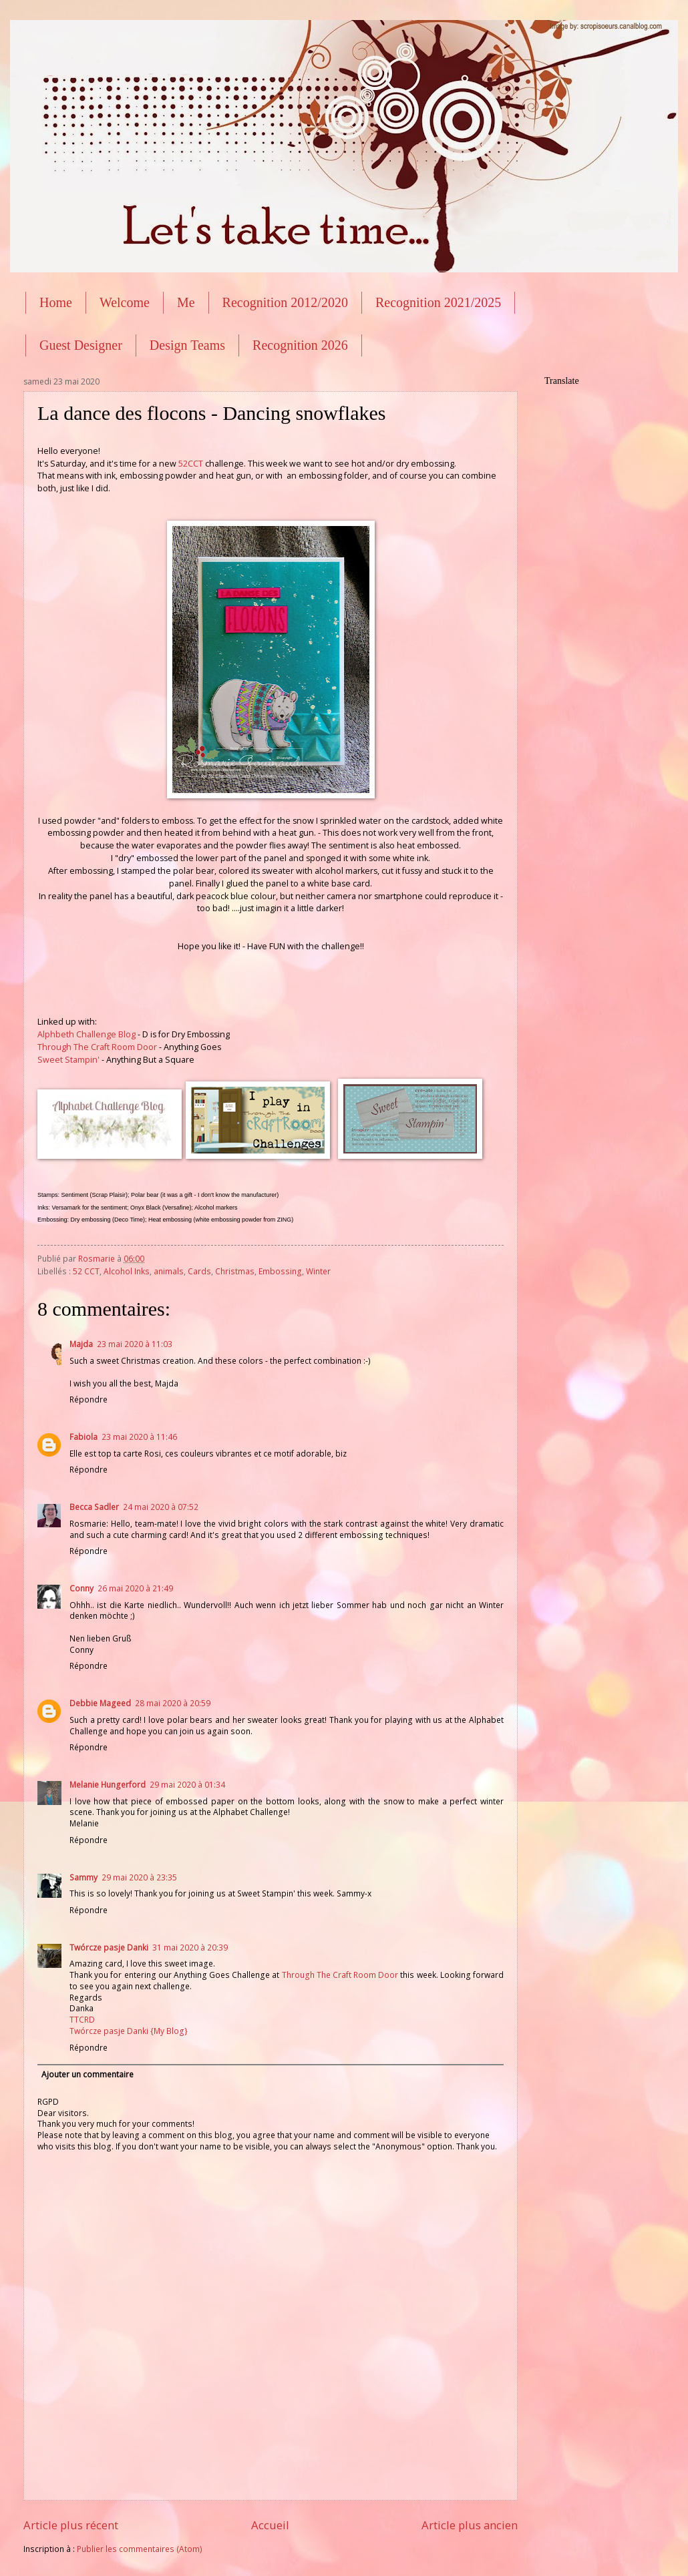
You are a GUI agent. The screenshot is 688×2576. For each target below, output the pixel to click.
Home (55, 302)
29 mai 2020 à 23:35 (139, 1877)
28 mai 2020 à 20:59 (172, 1703)
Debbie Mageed (100, 1703)
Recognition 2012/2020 (285, 302)
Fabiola (83, 1437)
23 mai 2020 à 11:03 (134, 1344)
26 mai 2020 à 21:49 (135, 1588)
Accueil (270, 2525)
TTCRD (82, 2019)
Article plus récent (70, 2525)
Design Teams (187, 345)
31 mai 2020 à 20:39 (190, 1947)
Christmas (234, 1271)
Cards (199, 1271)
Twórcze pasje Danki (108, 1947)
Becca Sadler (94, 1507)
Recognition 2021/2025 (438, 302)
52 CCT (86, 1271)
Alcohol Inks (127, 1271)
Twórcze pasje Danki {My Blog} (128, 2031)
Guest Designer (80, 345)
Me (186, 302)
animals (169, 1271)
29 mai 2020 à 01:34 (187, 1784)
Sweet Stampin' (68, 1059)
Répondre (88, 1399)
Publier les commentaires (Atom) (139, 2549)
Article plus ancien (469, 2525)
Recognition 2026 (300, 345)
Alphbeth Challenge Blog (86, 1034)
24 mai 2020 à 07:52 (160, 1507)
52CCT (190, 463)
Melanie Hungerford (107, 1784)
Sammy (83, 1877)
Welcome (125, 302)
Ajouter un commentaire (87, 2074)
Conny (81, 1588)
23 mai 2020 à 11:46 (139, 1437)
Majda (81, 1344)
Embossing (280, 1271)
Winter (318, 1271)
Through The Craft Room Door (97, 1047)
